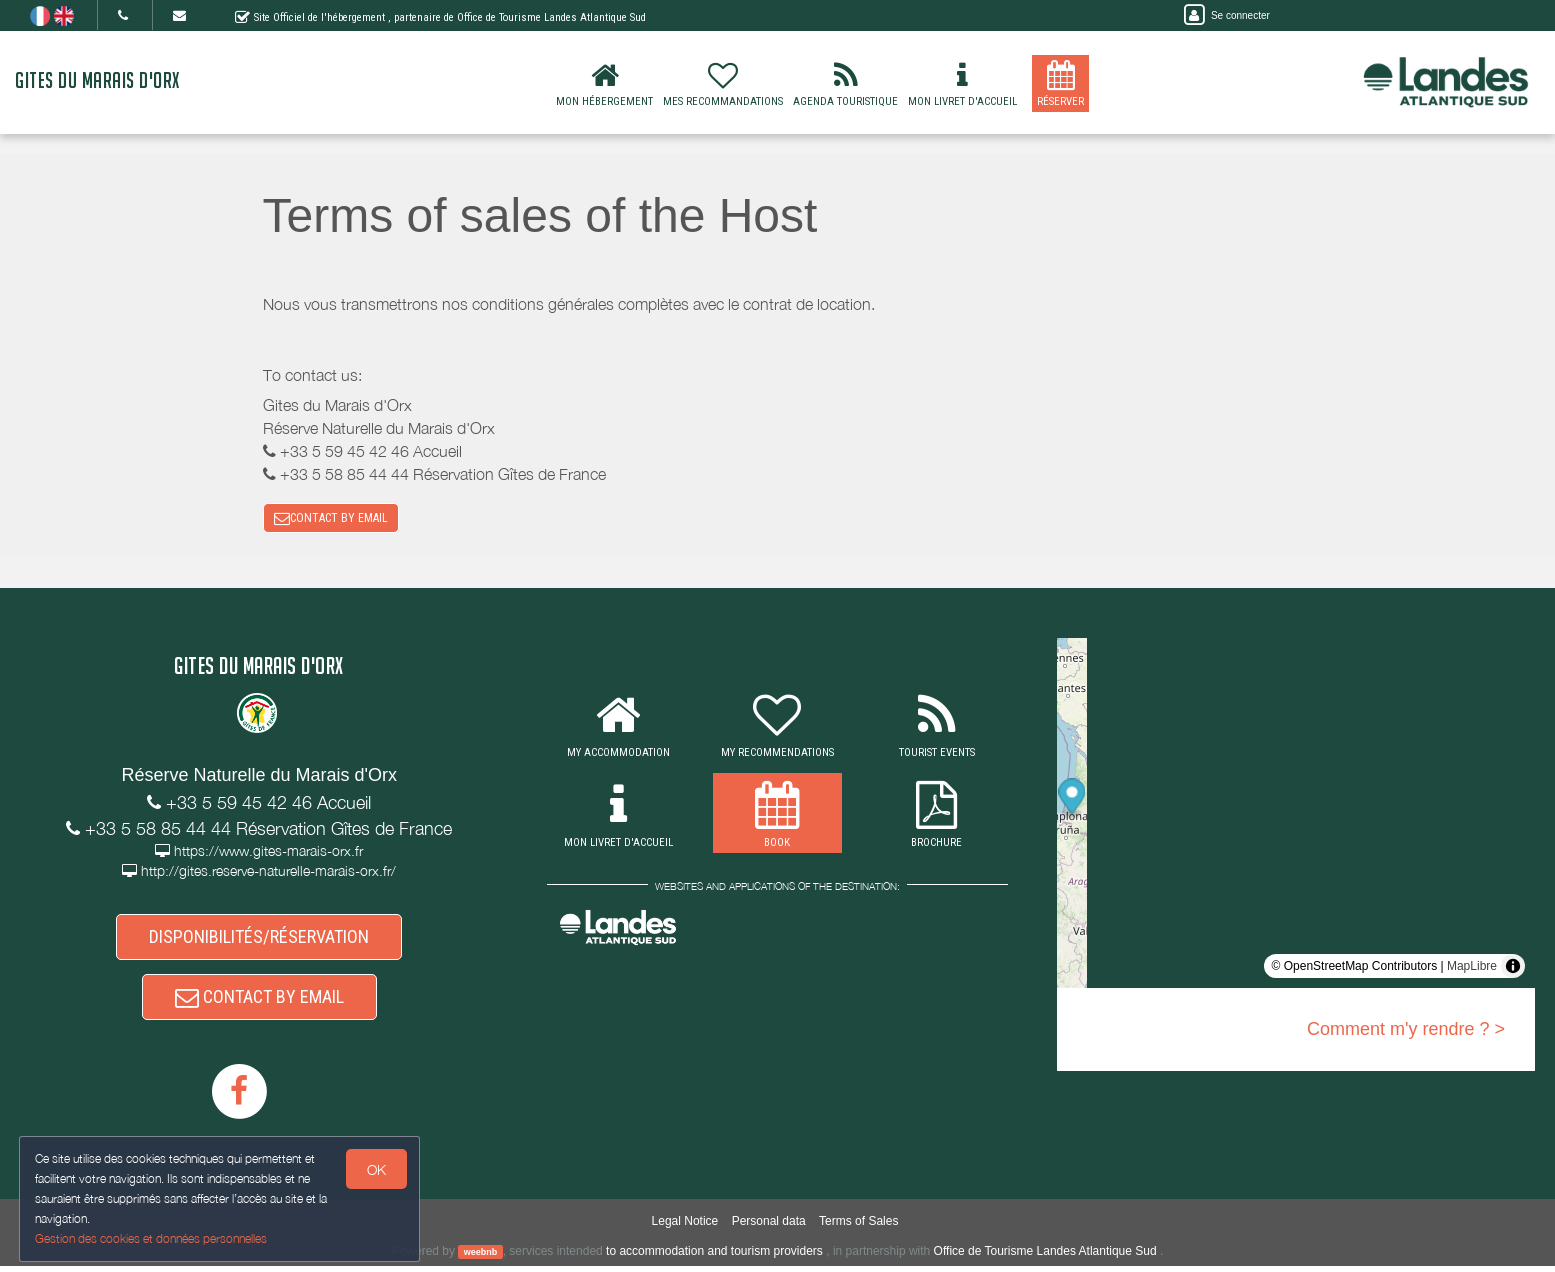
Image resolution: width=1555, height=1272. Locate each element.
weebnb (481, 1257)
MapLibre (1472, 968)
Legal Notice (685, 1227)
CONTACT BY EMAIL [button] (331, 519)
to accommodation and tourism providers (714, 1256)
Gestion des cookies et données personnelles (152, 1238)
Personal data (769, 1227)
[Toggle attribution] (1513, 968)
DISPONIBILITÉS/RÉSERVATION (259, 939)
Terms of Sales (858, 1227)
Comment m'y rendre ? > (1406, 1031)
